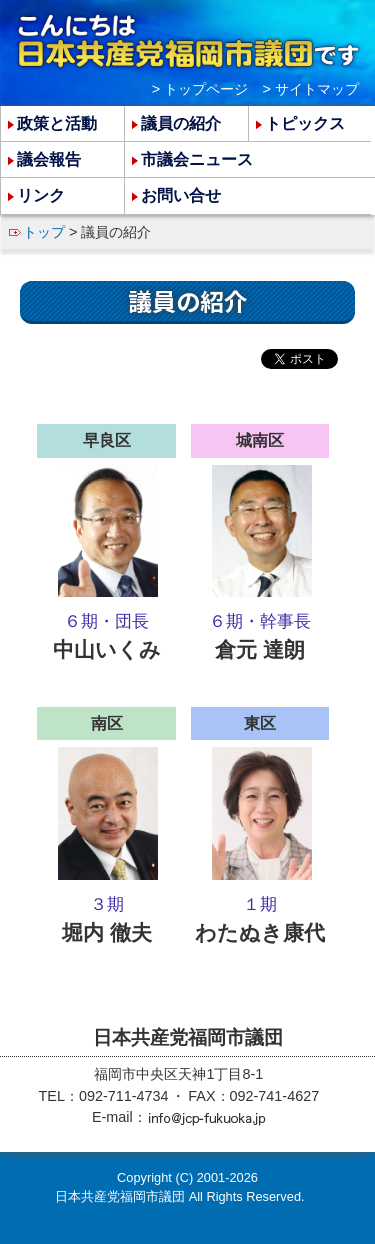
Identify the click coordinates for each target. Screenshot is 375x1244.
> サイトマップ (311, 89)
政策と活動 (57, 123)
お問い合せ (181, 195)
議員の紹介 (181, 123)
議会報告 (49, 159)
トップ (44, 232)
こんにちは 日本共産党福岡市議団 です (188, 41)
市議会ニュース (197, 159)
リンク (41, 195)
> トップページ (200, 89)
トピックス (305, 123)
